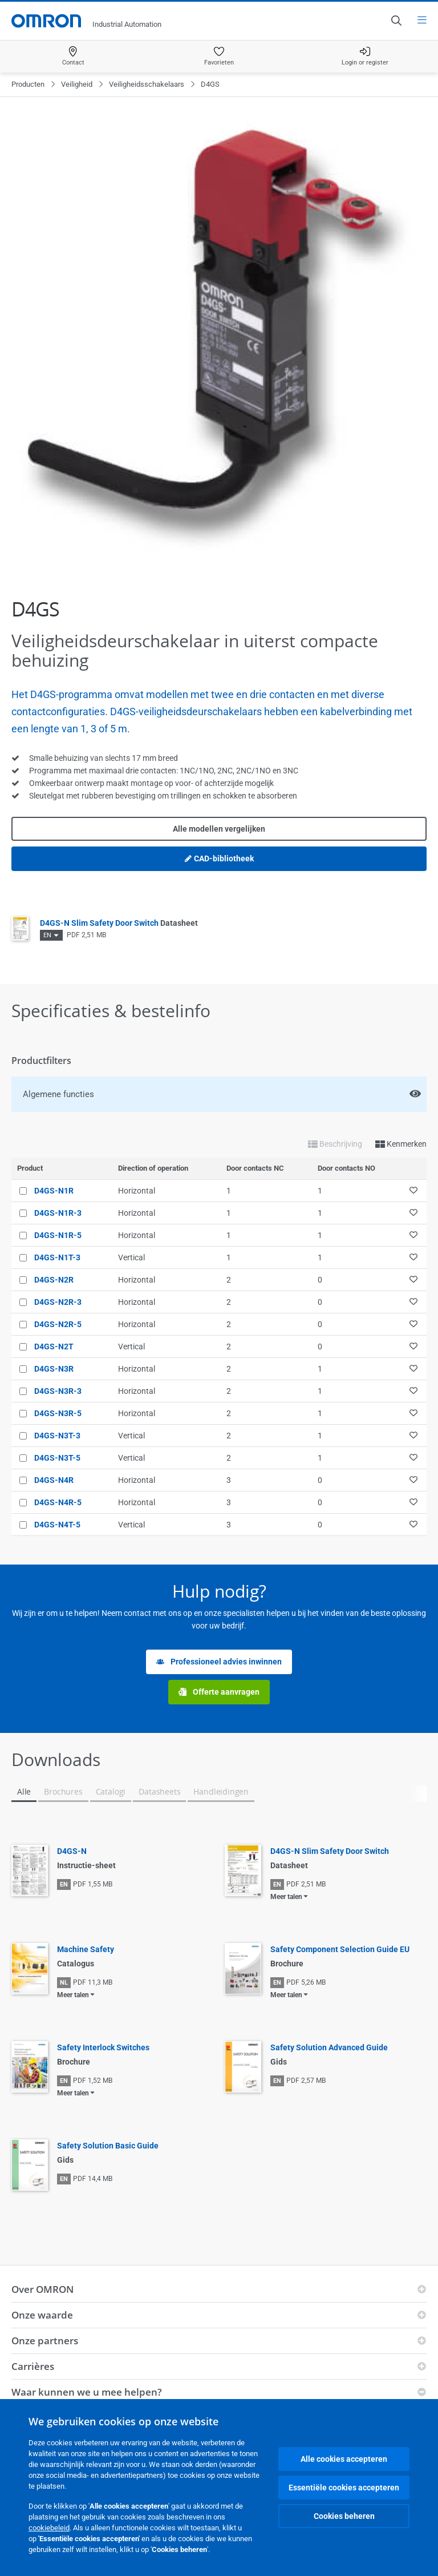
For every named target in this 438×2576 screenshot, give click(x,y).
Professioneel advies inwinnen (219, 1662)
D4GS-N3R (54, 1368)
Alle (24, 1791)
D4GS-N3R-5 (58, 1413)
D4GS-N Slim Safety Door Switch (119, 923)
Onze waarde (42, 2314)
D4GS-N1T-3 (57, 1257)
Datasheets (159, 1791)
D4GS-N (72, 1851)
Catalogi (111, 1791)
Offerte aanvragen (219, 1692)
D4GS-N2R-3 (58, 1302)
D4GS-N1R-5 (58, 1235)
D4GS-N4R (54, 1480)
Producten (27, 84)
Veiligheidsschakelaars (146, 84)
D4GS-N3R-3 (58, 1391)
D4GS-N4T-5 (57, 1524)
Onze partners (44, 2340)
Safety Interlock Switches (103, 2047)
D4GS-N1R (54, 1190)
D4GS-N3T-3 (57, 1435)
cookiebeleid (49, 2527)
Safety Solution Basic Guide (108, 2145)
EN (47, 935)
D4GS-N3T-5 (57, 1457)
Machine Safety (85, 1949)
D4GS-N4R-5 (58, 1502)
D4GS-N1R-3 (58, 1213)
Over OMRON (42, 2289)
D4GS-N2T (54, 1346)
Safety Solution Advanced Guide (329, 2047)
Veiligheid (76, 84)
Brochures (63, 1791)
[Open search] (396, 20)
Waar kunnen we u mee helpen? (86, 2391)
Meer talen (286, 1897)
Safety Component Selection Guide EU (339, 1949)
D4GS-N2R (54, 1279)
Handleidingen (221, 1791)
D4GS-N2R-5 (58, 1324)
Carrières (32, 2366)
